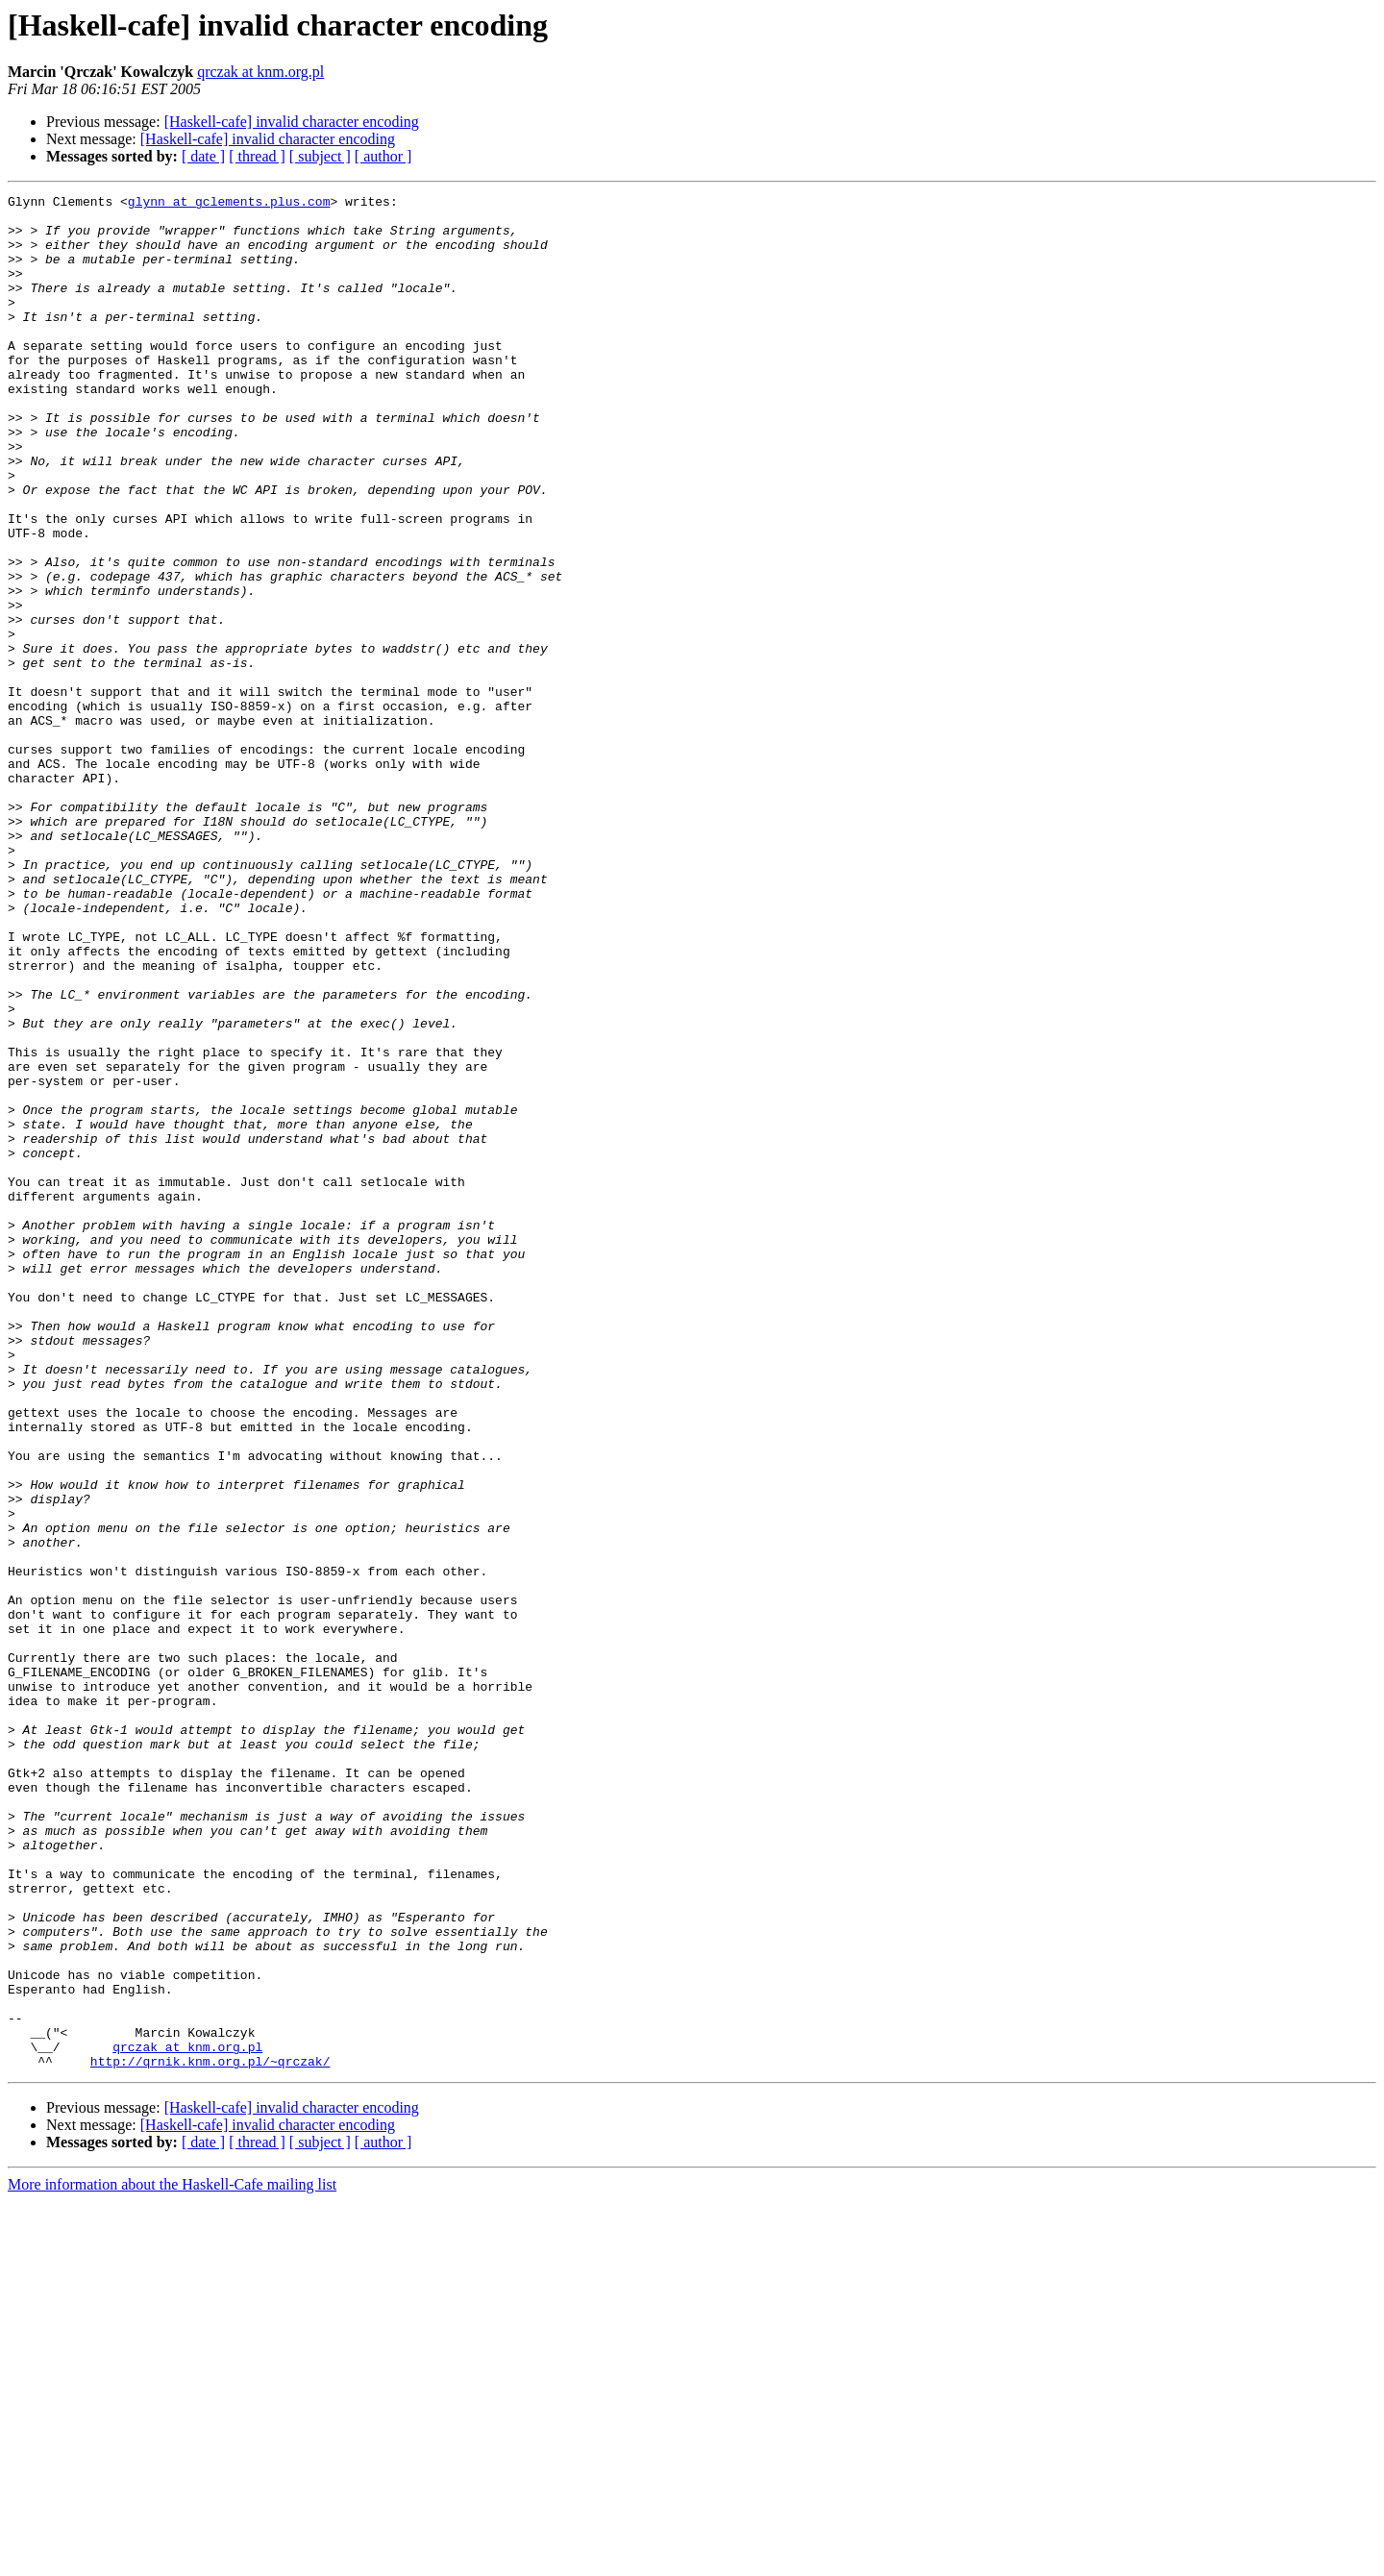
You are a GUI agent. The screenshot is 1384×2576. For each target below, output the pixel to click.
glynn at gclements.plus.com (229, 203)
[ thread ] (257, 156)
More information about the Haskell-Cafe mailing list (172, 2559)
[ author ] (383, 156)
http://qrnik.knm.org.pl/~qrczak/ (210, 2435)
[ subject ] (320, 156)
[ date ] (203, 156)
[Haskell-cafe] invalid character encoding (291, 121)
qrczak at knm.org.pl (260, 71)
